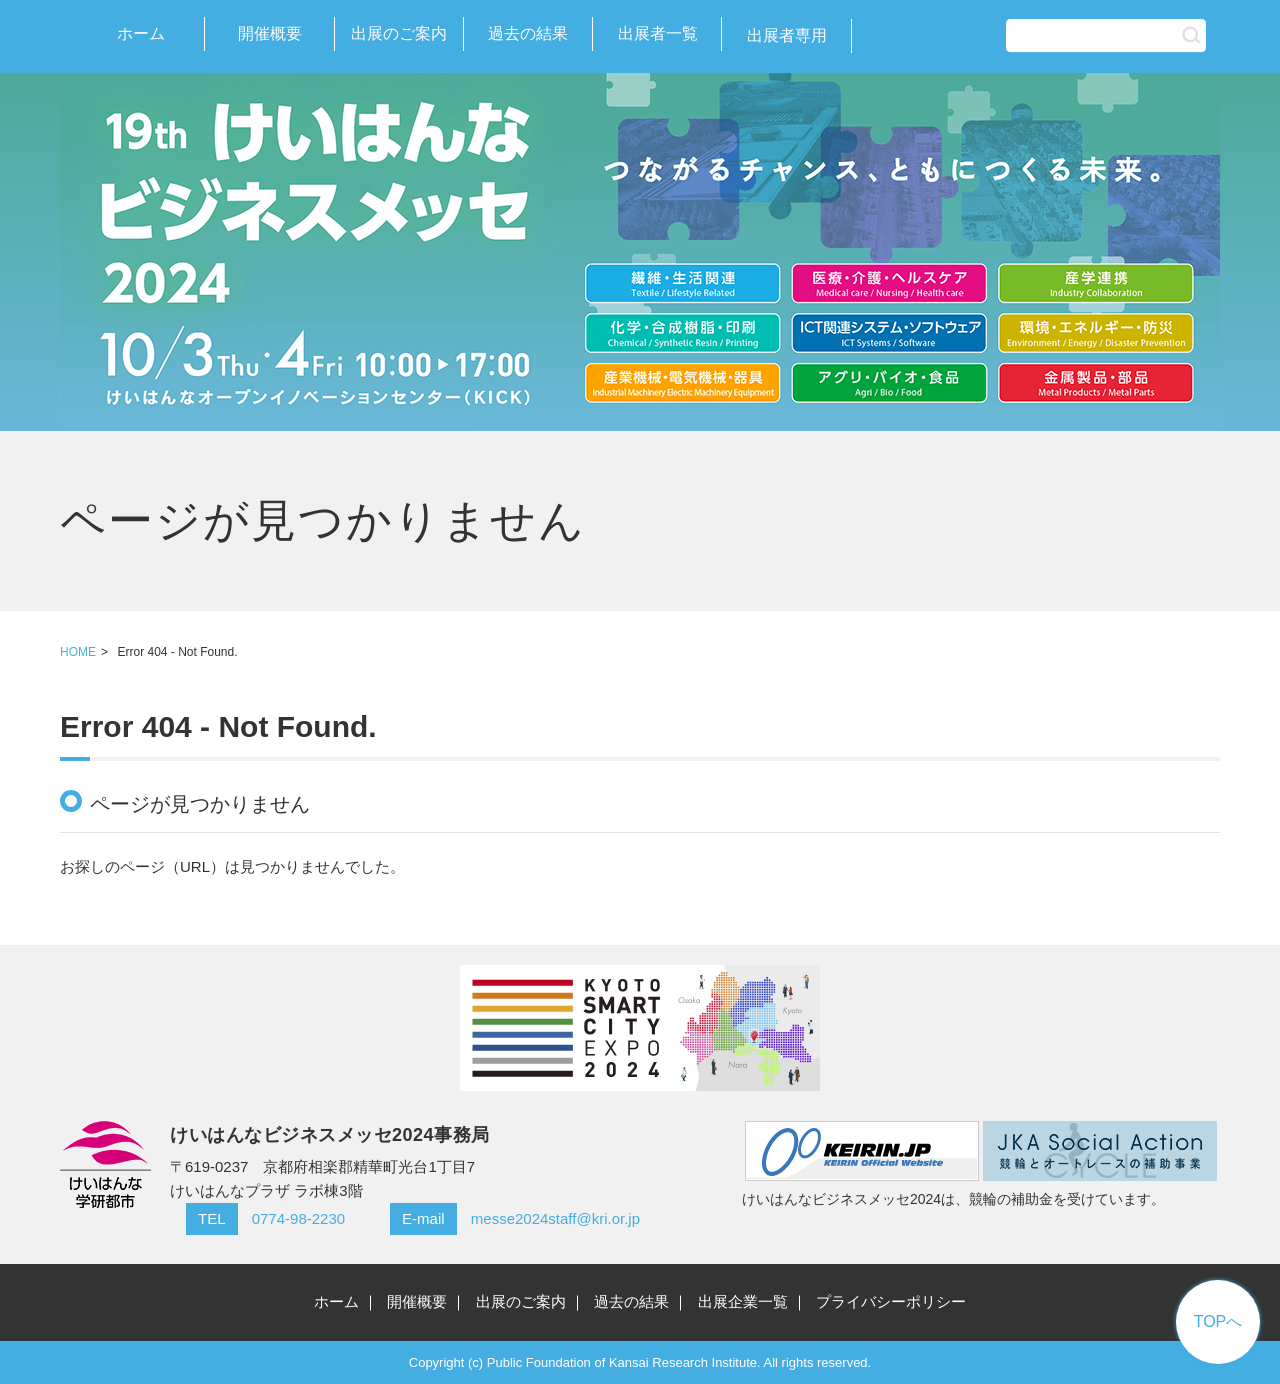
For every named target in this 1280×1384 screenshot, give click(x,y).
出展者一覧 (658, 33)
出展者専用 (787, 35)
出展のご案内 (399, 33)
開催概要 (270, 33)
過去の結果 (528, 33)
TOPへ (1218, 1321)
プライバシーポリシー (891, 1301)
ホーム (141, 33)
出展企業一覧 (743, 1301)
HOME (78, 652)
